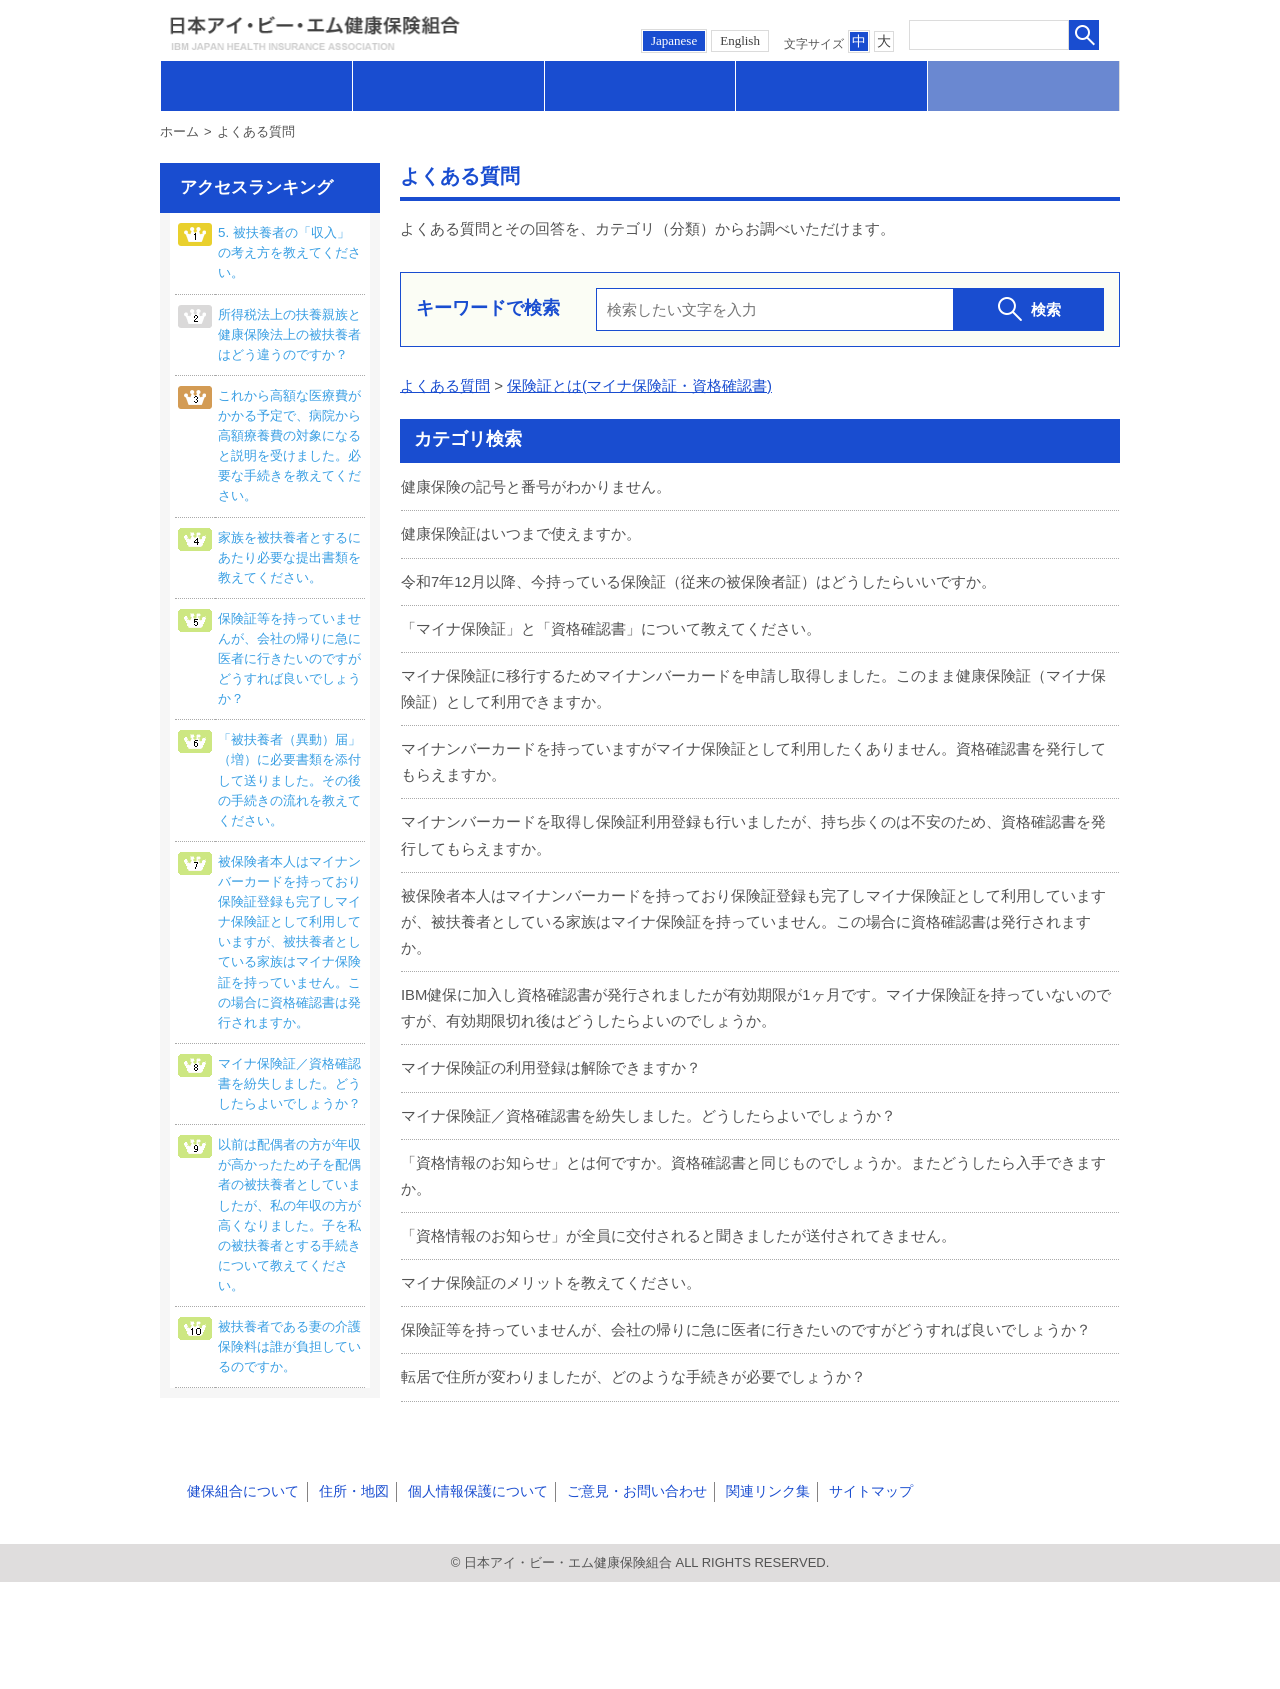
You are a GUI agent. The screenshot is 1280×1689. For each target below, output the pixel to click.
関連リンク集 (743, 1598)
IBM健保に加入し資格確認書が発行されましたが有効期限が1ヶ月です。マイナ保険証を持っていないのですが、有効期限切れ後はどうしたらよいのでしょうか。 (756, 998)
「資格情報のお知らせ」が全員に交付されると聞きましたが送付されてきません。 (678, 1222)
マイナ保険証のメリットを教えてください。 (551, 1269)
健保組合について (239, 1598)
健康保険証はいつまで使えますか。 (521, 532)
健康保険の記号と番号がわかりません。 (536, 486)
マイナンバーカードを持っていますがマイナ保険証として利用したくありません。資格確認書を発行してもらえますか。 (753, 757)
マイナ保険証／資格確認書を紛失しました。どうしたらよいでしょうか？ (648, 1104)
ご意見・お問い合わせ (617, 1598)
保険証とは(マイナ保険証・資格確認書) (639, 385)
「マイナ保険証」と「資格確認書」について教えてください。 (611, 625)
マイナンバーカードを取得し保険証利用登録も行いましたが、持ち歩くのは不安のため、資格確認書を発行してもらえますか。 (753, 829)
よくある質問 (445, 385)
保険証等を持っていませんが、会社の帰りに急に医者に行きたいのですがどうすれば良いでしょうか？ (746, 1315)
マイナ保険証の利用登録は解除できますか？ (551, 1057)
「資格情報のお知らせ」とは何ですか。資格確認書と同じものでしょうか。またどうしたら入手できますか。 (753, 1163)
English (740, 40)
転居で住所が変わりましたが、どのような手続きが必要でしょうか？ (633, 1362)
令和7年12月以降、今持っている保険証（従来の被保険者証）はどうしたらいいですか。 (698, 579)
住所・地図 (344, 1598)
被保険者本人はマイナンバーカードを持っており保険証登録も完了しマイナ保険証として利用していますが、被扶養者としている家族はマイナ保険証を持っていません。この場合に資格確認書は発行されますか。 (753, 914)
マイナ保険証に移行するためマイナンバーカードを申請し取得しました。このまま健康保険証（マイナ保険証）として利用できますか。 (753, 685)
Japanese (674, 40)
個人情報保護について (463, 1598)
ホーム (179, 131)
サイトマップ (841, 1598)
